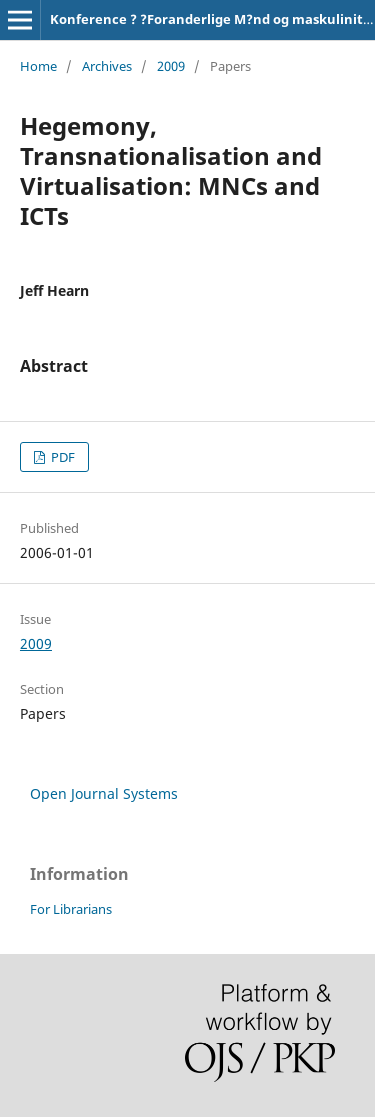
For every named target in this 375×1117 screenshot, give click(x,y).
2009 (171, 66)
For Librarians (71, 909)
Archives (107, 66)
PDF (61, 457)
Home (38, 66)
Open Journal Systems (104, 793)
